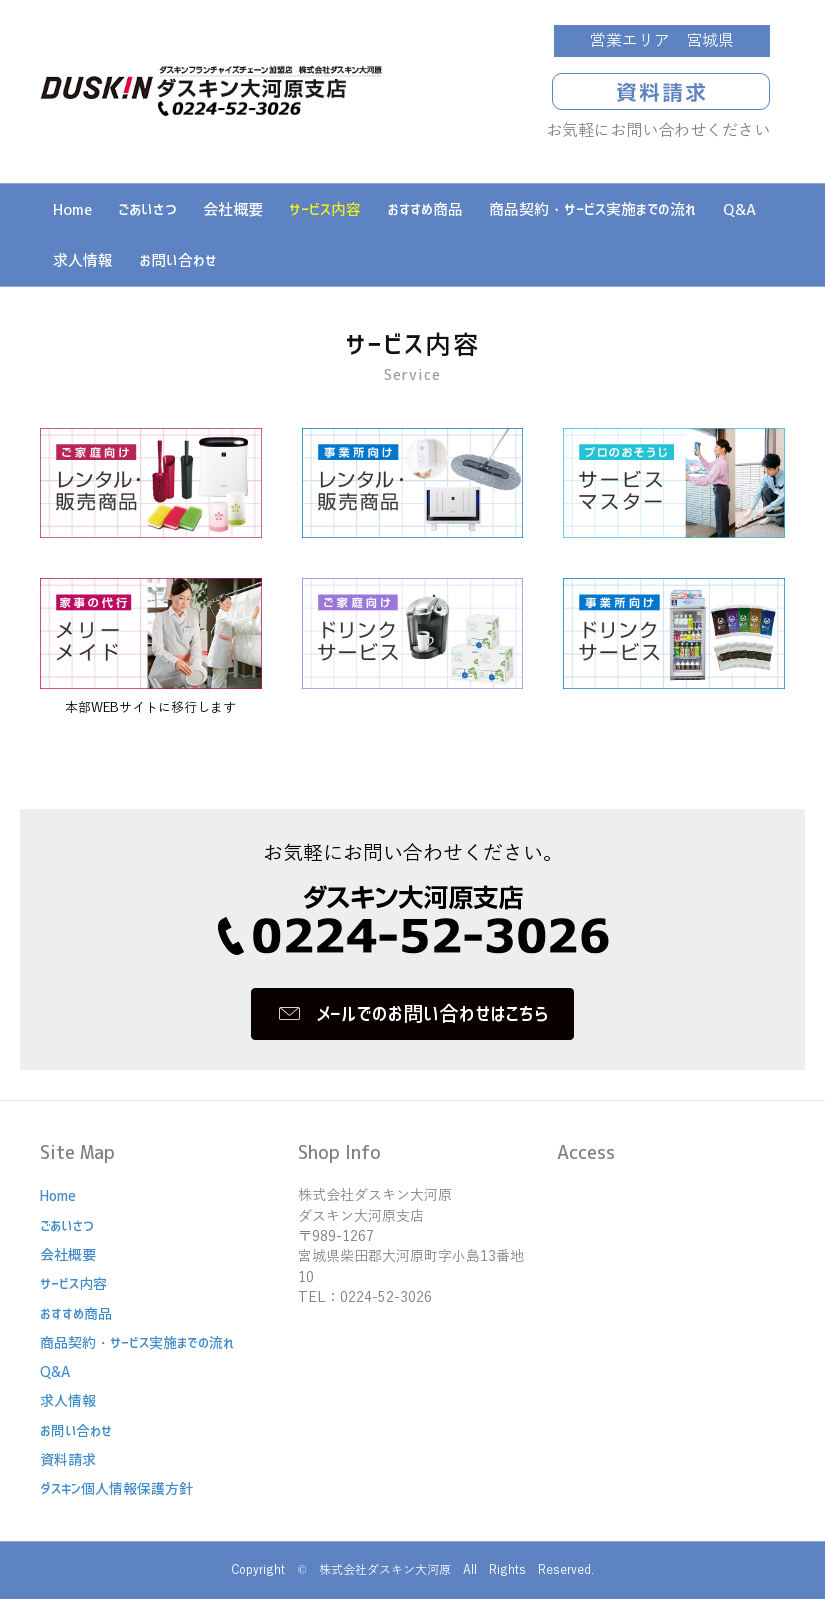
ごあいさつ (147, 209)
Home (72, 209)
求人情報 (83, 260)
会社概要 (233, 209)
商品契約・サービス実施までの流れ (593, 209)
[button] (412, 1014)
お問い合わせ (178, 260)
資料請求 (68, 1460)
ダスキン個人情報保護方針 (116, 1489)
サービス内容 (325, 209)
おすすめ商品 (425, 209)
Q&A (739, 209)
